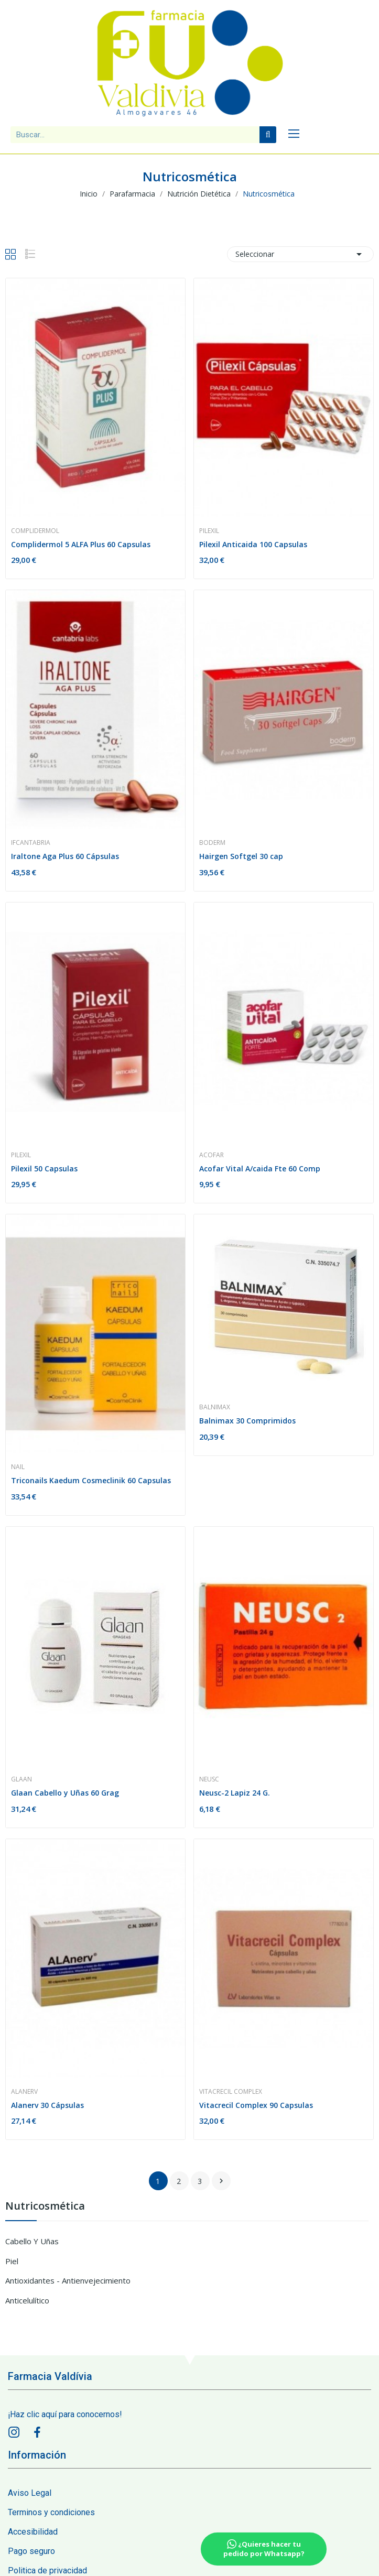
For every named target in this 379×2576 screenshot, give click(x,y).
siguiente (221, 2181)
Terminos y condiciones (51, 2512)
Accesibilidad (33, 2532)
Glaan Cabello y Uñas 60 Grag (65, 1793)
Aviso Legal (29, 2493)
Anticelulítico (27, 2300)
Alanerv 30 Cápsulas (47, 2105)
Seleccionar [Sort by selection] (300, 254)
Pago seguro (31, 2551)
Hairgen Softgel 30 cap (241, 856)
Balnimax (214, 1407)
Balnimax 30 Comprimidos (247, 1421)
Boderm (212, 843)
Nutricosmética (45, 2207)
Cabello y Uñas (32, 2241)
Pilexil (209, 531)
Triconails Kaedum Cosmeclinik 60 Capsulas (91, 1480)
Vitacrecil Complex (230, 2092)
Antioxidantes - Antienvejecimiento (68, 2280)
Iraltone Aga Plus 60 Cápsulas (65, 856)
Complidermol (35, 531)
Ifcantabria (30, 843)
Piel (11, 2261)
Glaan (21, 1779)
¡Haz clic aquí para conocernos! (65, 2414)
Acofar (211, 1155)
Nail (18, 1467)
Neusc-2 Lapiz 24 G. (234, 1793)
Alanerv (24, 2092)
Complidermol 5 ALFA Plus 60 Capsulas (80, 544)
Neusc (209, 1779)
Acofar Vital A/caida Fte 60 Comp (259, 1168)
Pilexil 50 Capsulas (44, 1168)
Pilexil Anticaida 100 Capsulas (253, 544)
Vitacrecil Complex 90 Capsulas (256, 2105)
